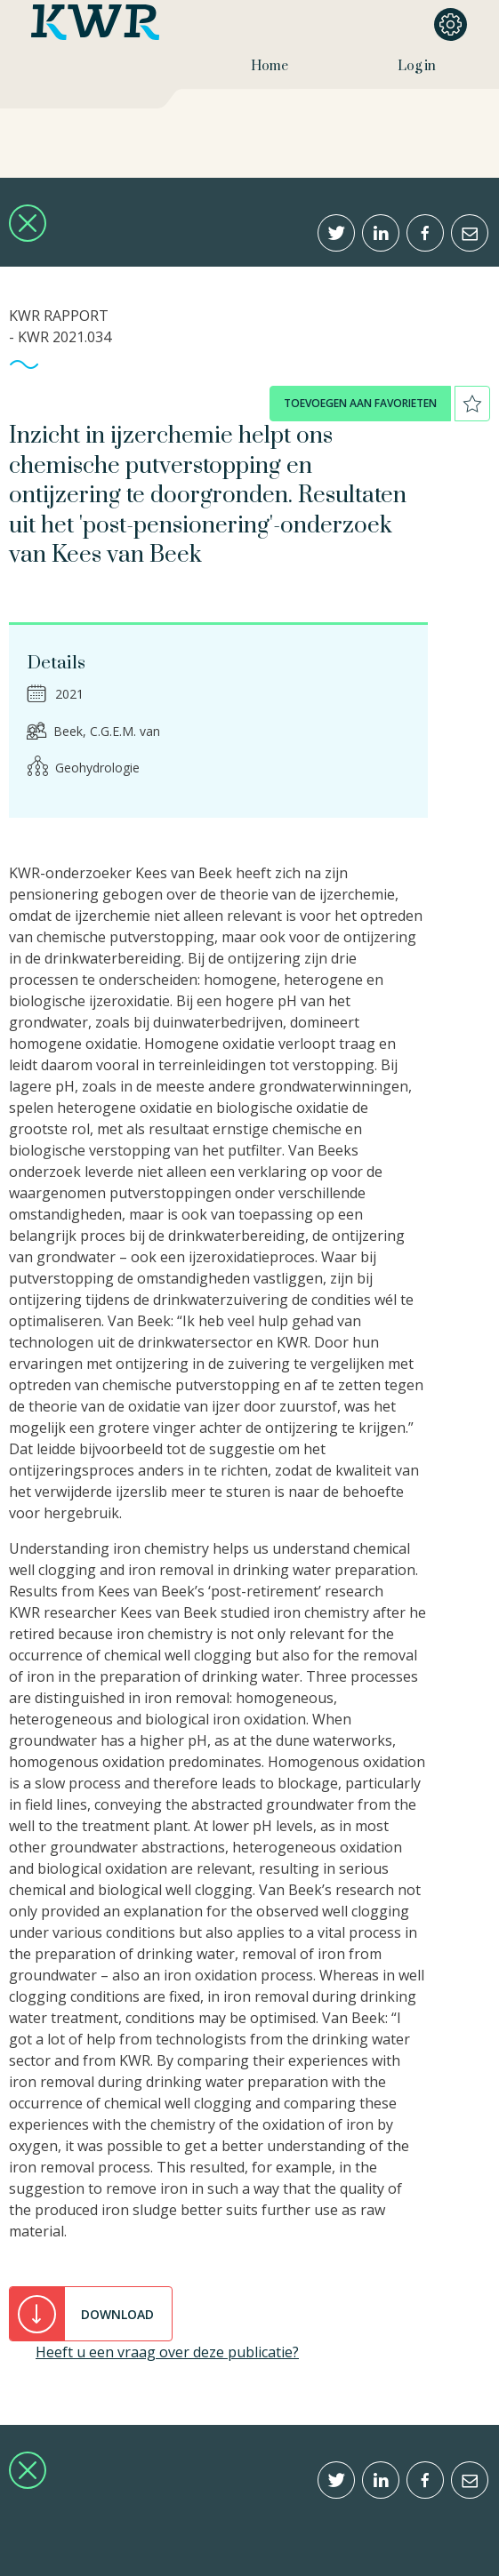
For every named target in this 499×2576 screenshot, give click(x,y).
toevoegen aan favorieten (360, 403)
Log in (417, 66)
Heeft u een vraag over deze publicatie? (167, 2352)
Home (269, 66)
